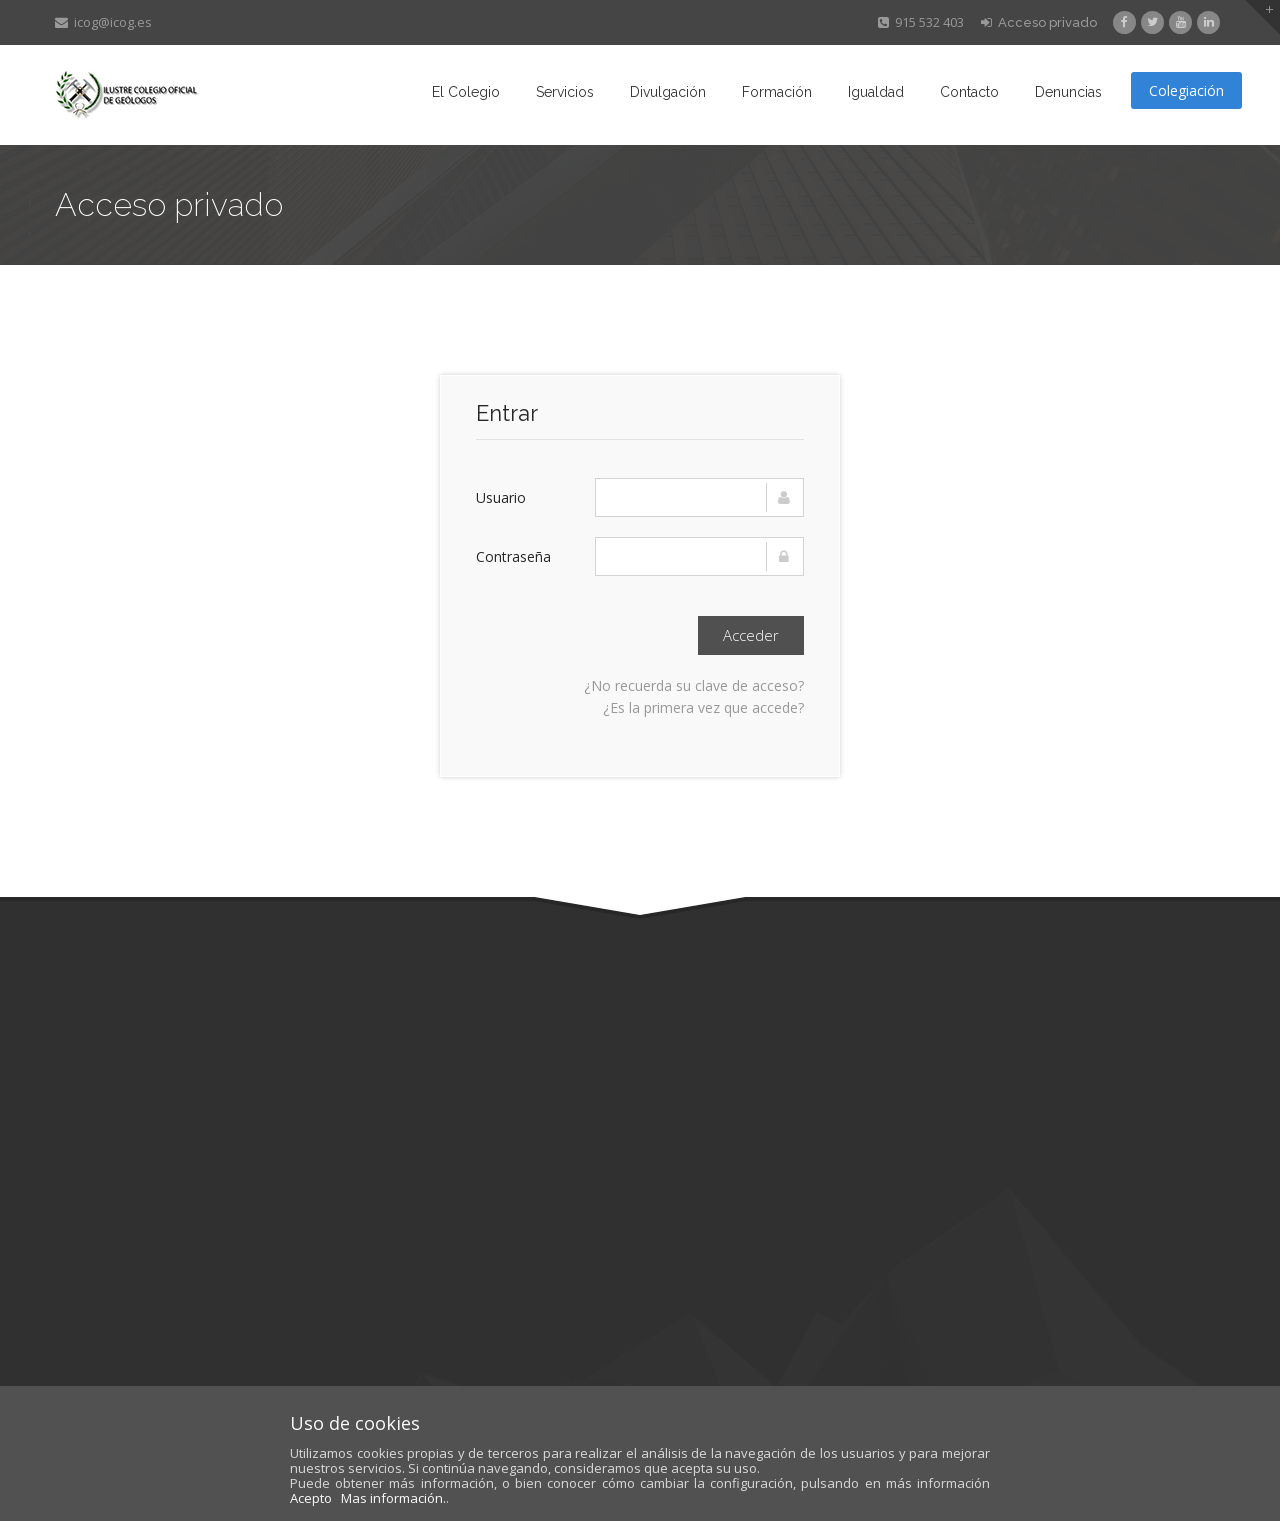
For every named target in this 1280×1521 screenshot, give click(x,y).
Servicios (565, 92)
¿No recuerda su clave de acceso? (694, 685)
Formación (777, 92)
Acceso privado (1039, 22)
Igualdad (876, 92)
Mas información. (393, 1498)
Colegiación (1186, 90)
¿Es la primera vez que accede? (703, 707)
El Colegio (466, 92)
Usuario (501, 497)
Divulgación (668, 92)
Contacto (969, 92)
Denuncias (1068, 92)
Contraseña (513, 556)
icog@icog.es (103, 22)
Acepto (311, 1498)
